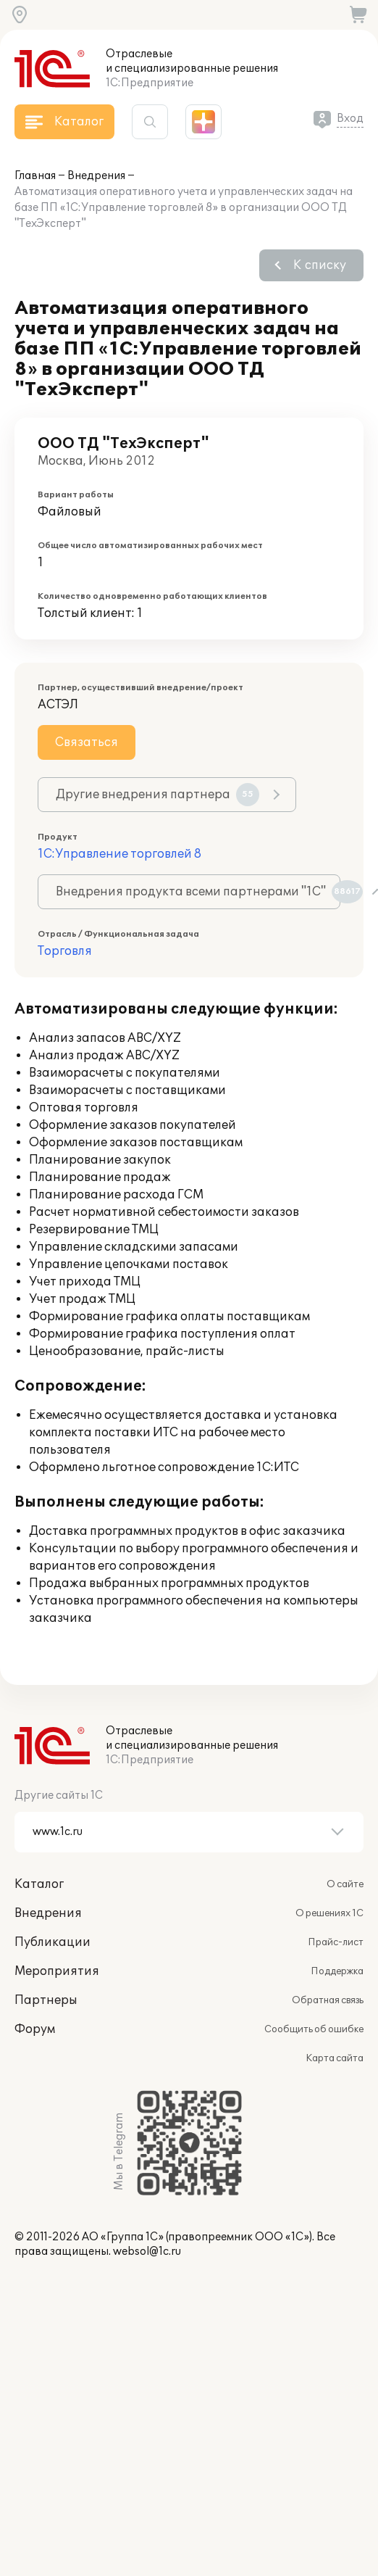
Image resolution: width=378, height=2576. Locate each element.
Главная (35, 176)
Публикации (52, 1942)
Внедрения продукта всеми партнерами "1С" (198, 891)
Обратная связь (328, 2000)
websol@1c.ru (147, 2251)
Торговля (65, 951)
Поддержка (337, 1971)
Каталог (39, 1884)
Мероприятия (56, 1971)
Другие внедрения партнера (157, 794)
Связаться (86, 742)
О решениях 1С (329, 1913)
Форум (34, 2029)
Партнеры (45, 2000)
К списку (319, 265)
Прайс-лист (336, 1942)
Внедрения (96, 176)
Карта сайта (335, 2058)
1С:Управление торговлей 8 (119, 854)
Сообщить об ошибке (314, 2029)
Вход (350, 118)
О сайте (345, 1884)
